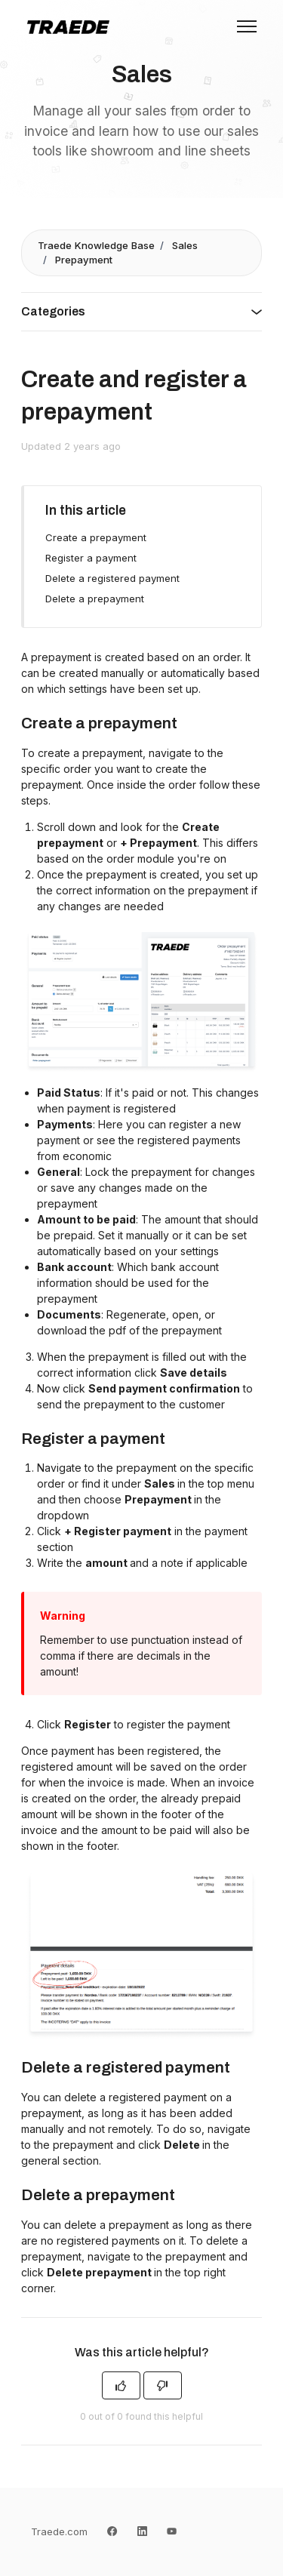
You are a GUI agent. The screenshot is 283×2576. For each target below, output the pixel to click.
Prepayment (83, 260)
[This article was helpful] (121, 2385)
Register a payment (91, 558)
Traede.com (59, 2531)
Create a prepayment (95, 537)
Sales (185, 245)
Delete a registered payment (112, 578)
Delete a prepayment (94, 598)
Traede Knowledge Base (96, 245)
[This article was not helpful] (162, 2385)
